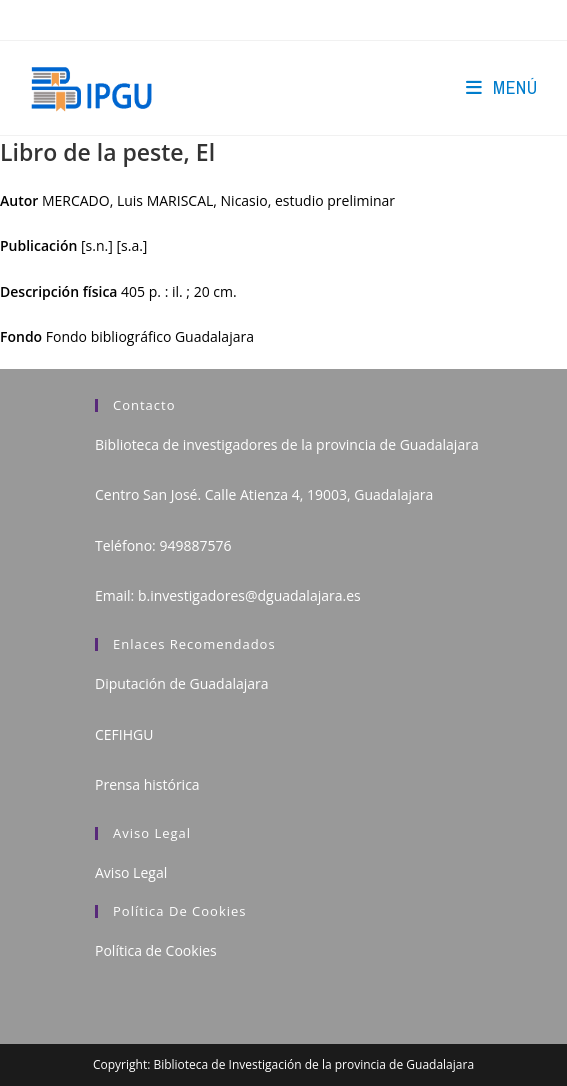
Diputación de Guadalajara (182, 683)
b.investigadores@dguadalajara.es (249, 595)
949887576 (195, 545)
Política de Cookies (156, 950)
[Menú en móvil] (501, 87)
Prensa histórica (147, 784)
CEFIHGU (124, 734)
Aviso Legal (131, 872)
